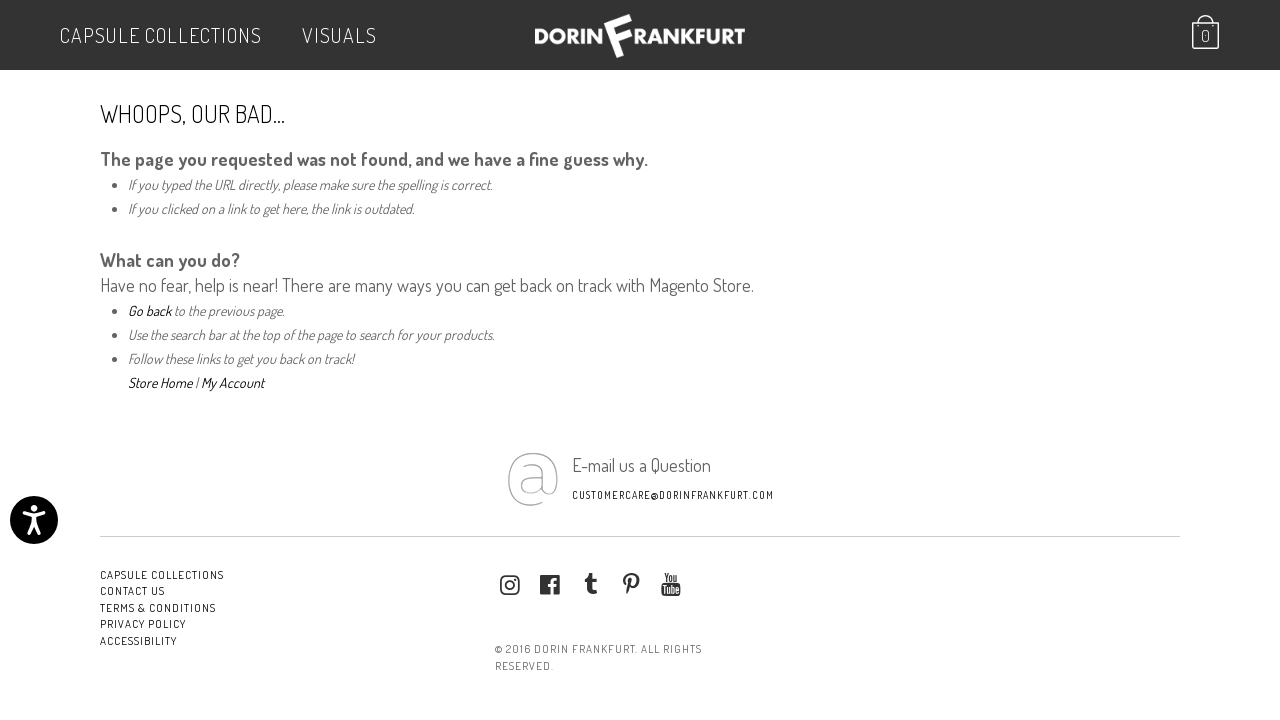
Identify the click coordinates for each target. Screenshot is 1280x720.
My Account (232, 382)
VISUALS (339, 35)
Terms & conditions (158, 608)
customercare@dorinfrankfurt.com (673, 495)
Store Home (160, 382)
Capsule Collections (161, 35)
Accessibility (138, 641)
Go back (149, 310)
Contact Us (132, 591)
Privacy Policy (143, 624)
